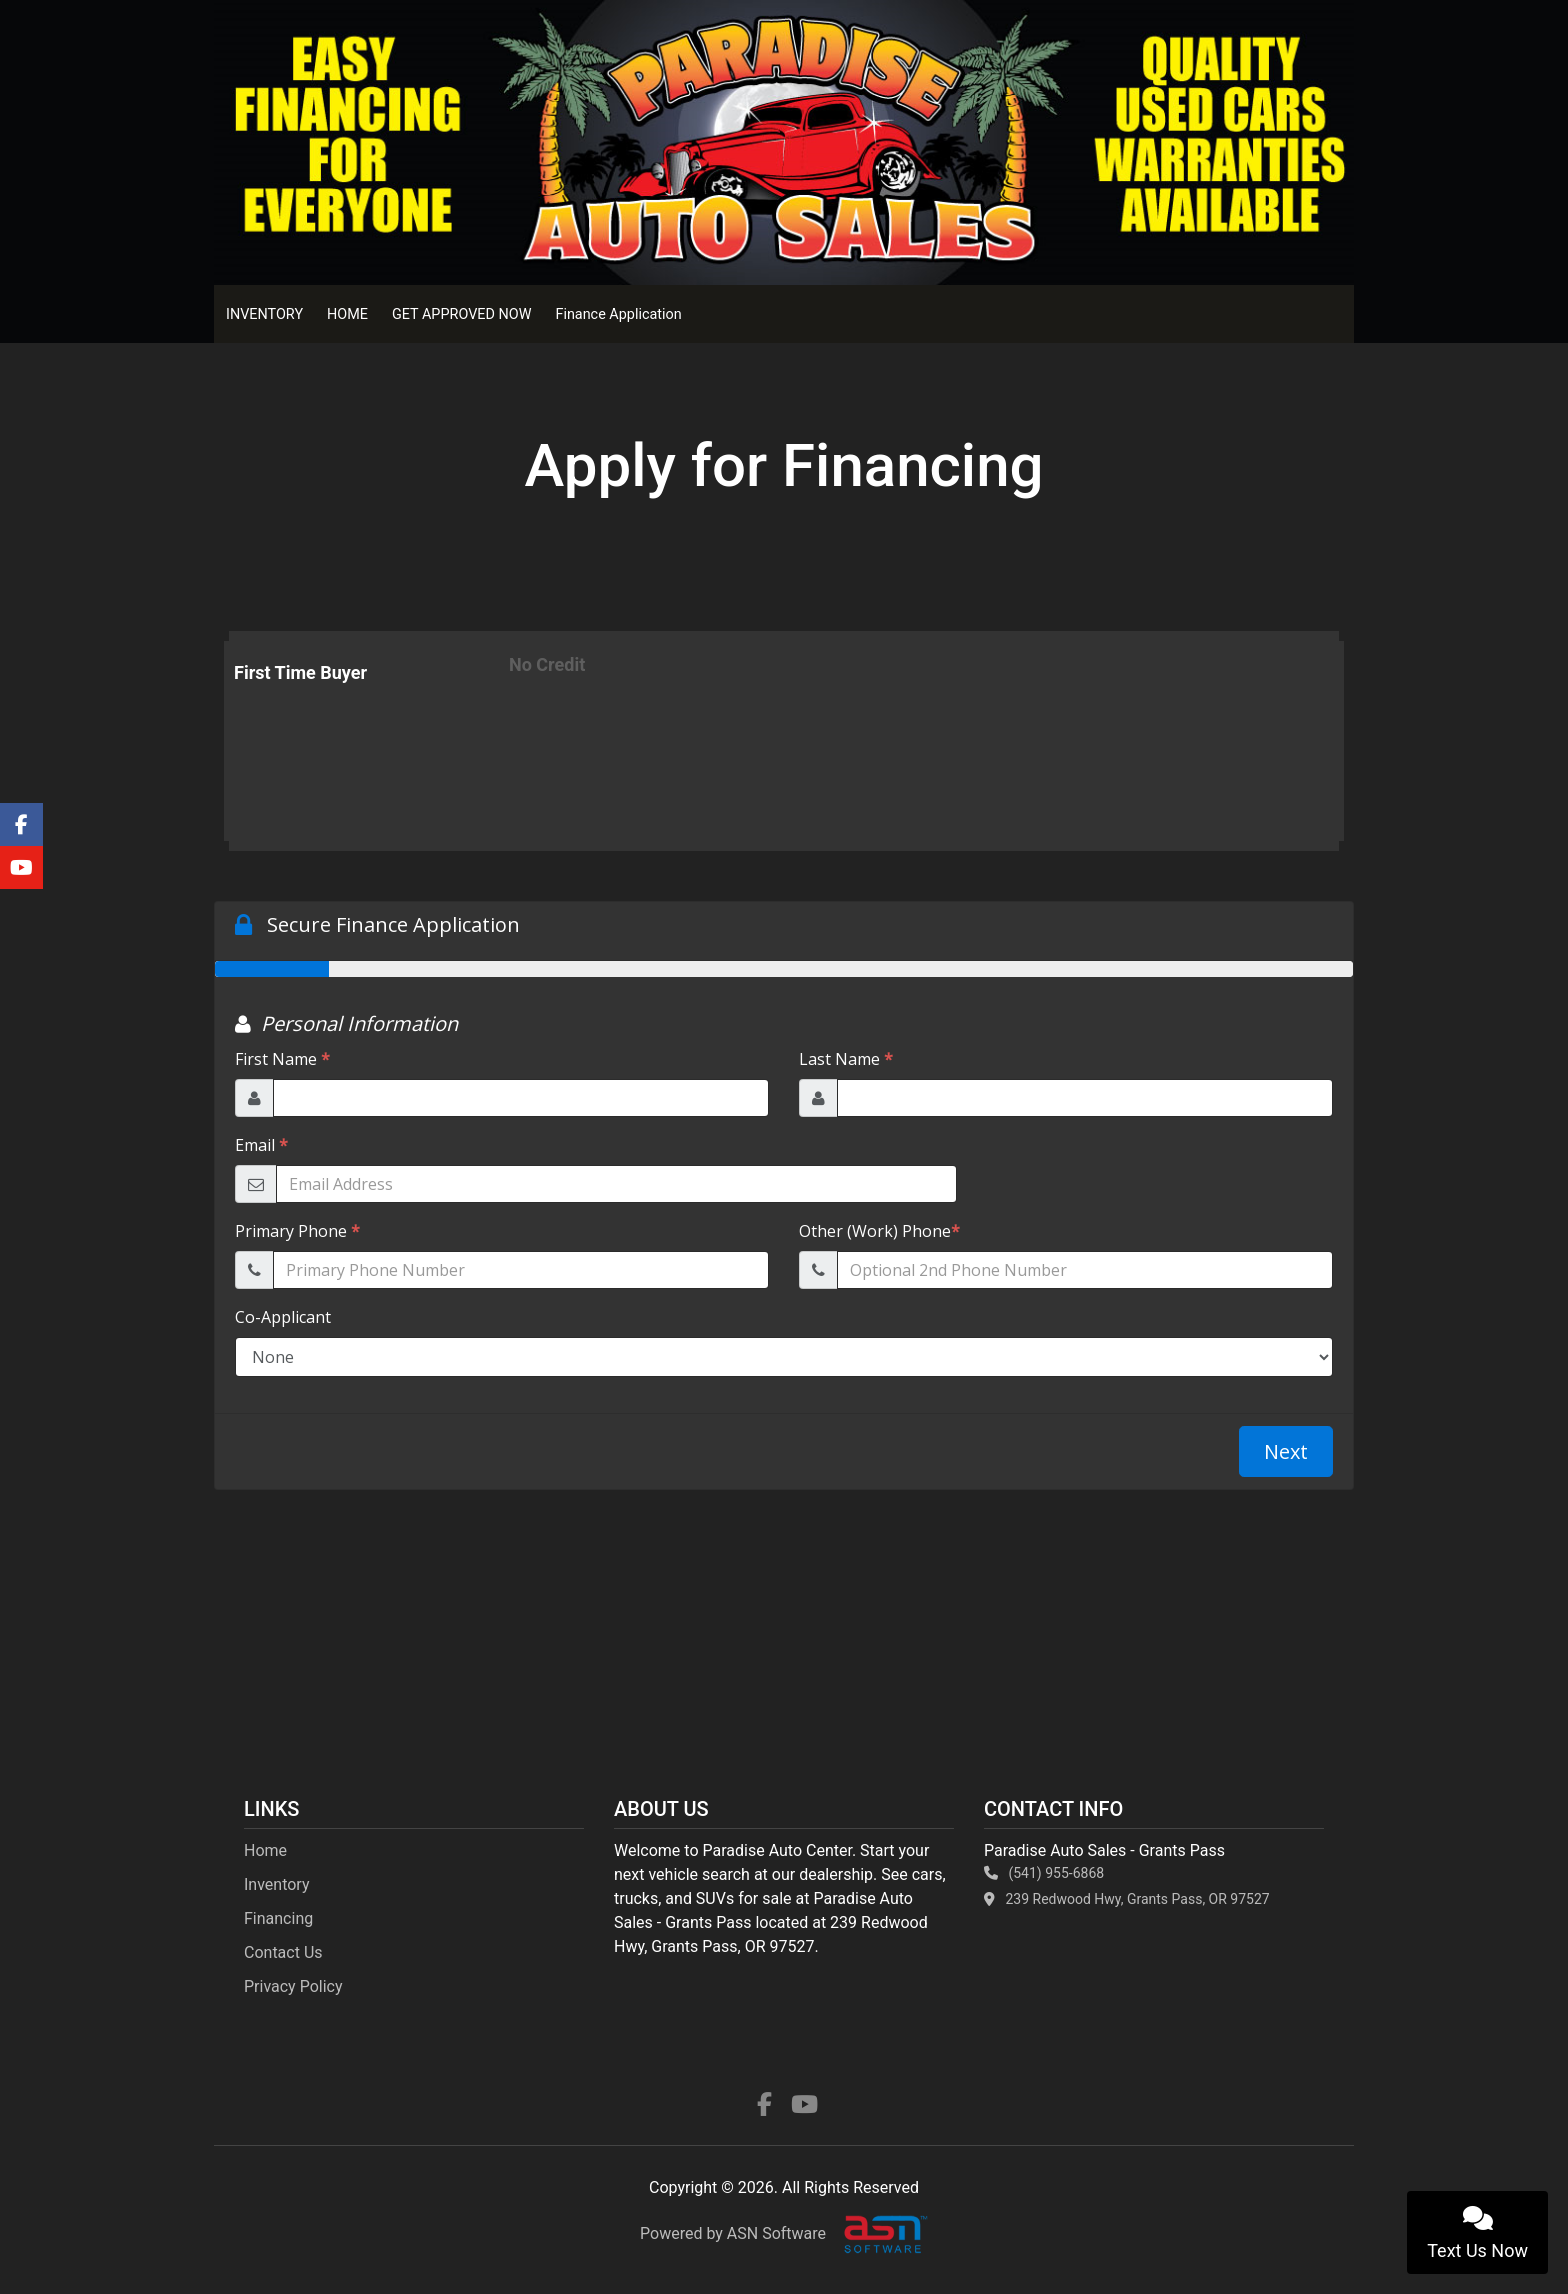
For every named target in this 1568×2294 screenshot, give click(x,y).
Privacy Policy (293, 1986)
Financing (278, 1918)
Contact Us (283, 1952)
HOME (347, 314)
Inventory (277, 1884)
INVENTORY (264, 314)
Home (265, 1850)
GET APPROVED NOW (461, 314)
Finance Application (618, 314)
